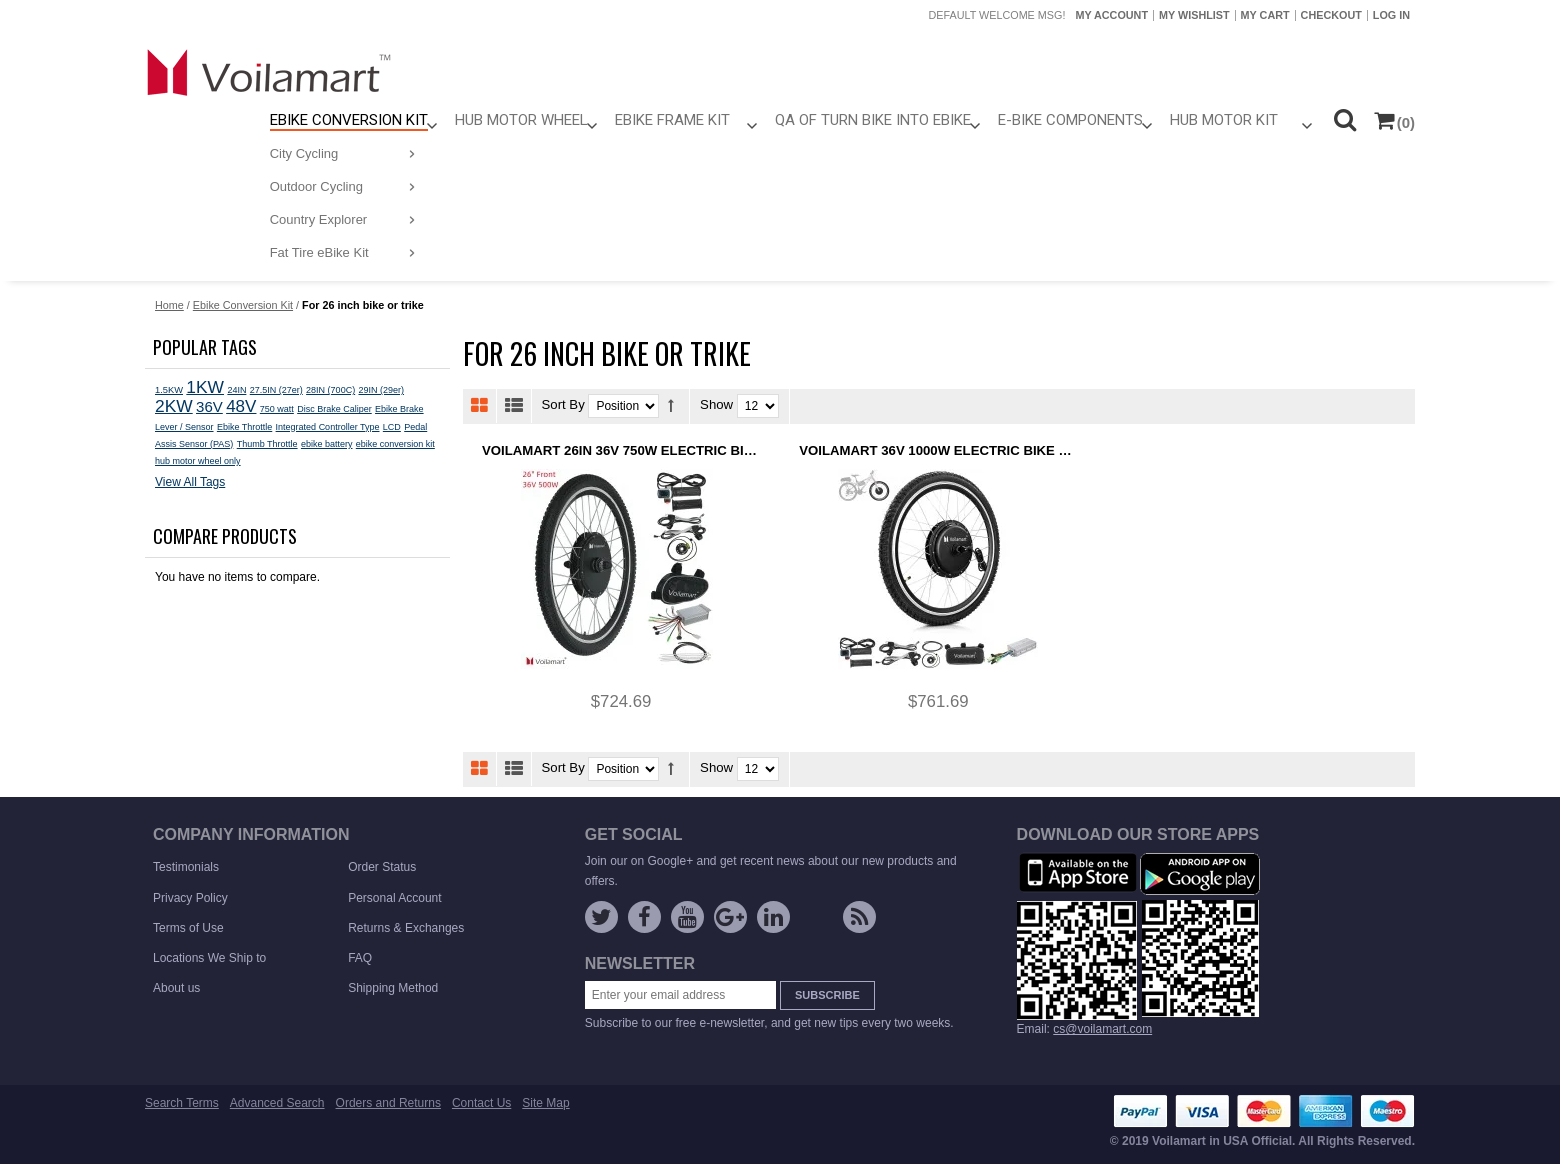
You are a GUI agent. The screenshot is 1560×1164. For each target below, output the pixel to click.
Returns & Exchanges (406, 928)
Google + (730, 917)
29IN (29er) (381, 390)
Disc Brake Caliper (334, 409)
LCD (392, 427)
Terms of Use (188, 928)
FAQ (360, 958)
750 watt (277, 409)
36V (209, 406)
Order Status (382, 867)
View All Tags (190, 482)
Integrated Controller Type (328, 427)
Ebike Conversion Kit (243, 305)
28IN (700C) (330, 390)
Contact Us (481, 1103)
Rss (859, 917)
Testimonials (186, 867)
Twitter (601, 917)
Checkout (1331, 15)
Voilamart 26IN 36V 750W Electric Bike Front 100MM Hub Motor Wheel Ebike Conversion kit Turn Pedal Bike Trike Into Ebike (621, 450)
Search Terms (182, 1103)
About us (176, 988)
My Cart (1265, 15)
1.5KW (169, 390)
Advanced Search (277, 1103)
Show (716, 405)
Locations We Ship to (209, 958)
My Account (1111, 15)
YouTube (687, 917)
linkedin (773, 917)
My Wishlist (1194, 15)
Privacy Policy (190, 898)
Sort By (563, 405)
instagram (816, 921)
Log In (1391, 15)
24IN (236, 390)
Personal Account (394, 898)
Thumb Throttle (267, 444)
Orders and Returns (388, 1103)
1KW (205, 387)
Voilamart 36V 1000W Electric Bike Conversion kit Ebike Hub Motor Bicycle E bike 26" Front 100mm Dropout (938, 450)
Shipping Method (393, 988)
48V (241, 406)
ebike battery (327, 444)
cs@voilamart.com (1102, 1029)
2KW (174, 406)
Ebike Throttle (244, 427)
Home (169, 305)
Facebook (644, 917)
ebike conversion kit (395, 444)
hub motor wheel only (198, 461)
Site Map (545, 1103)
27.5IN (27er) (276, 390)
